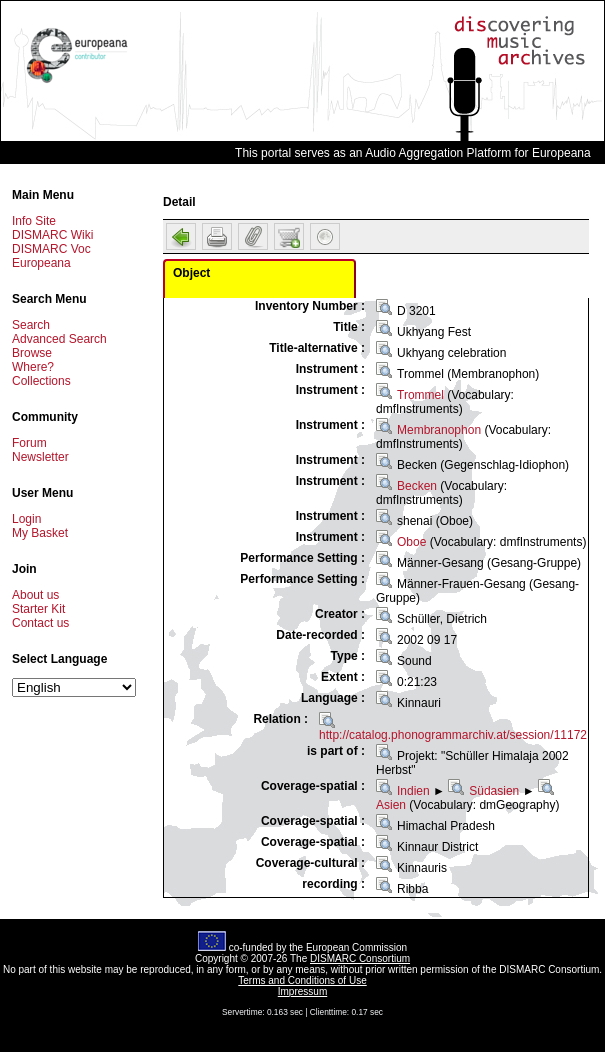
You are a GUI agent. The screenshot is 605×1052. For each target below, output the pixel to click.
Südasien (494, 791)
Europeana (41, 263)
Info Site (34, 221)
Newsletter (40, 457)
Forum (29, 443)
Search (31, 325)
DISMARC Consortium (360, 958)
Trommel (420, 395)
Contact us (40, 623)
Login (26, 519)
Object (191, 273)
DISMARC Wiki (52, 235)
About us (35, 595)
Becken (417, 486)
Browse (32, 353)
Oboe (411, 542)
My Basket (40, 533)
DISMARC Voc (51, 249)
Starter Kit (38, 609)
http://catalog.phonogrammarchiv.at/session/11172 (453, 735)
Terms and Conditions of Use (302, 980)
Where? (33, 367)
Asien (391, 805)
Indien (413, 791)
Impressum (302, 991)
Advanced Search (59, 339)
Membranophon (439, 430)
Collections (41, 381)
